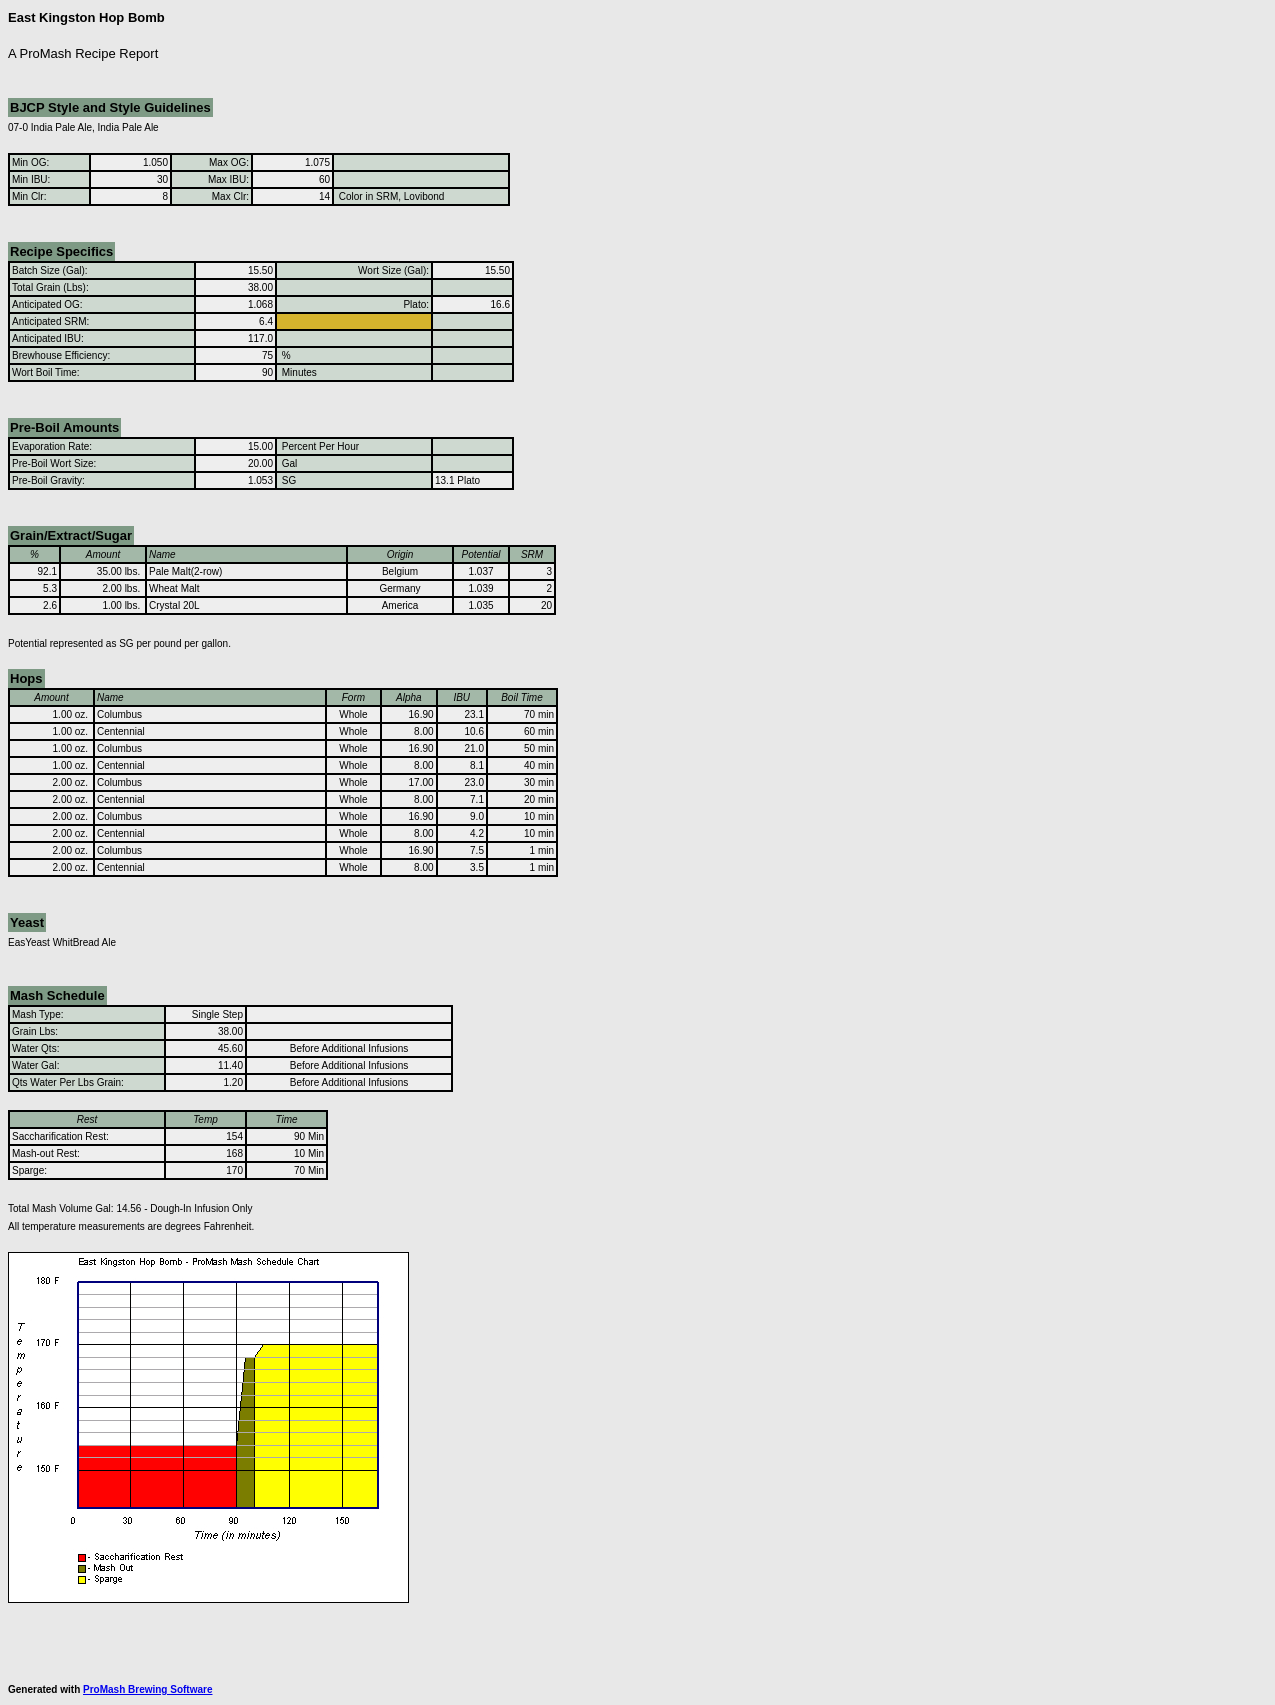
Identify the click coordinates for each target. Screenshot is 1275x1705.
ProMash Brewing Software (147, 1689)
